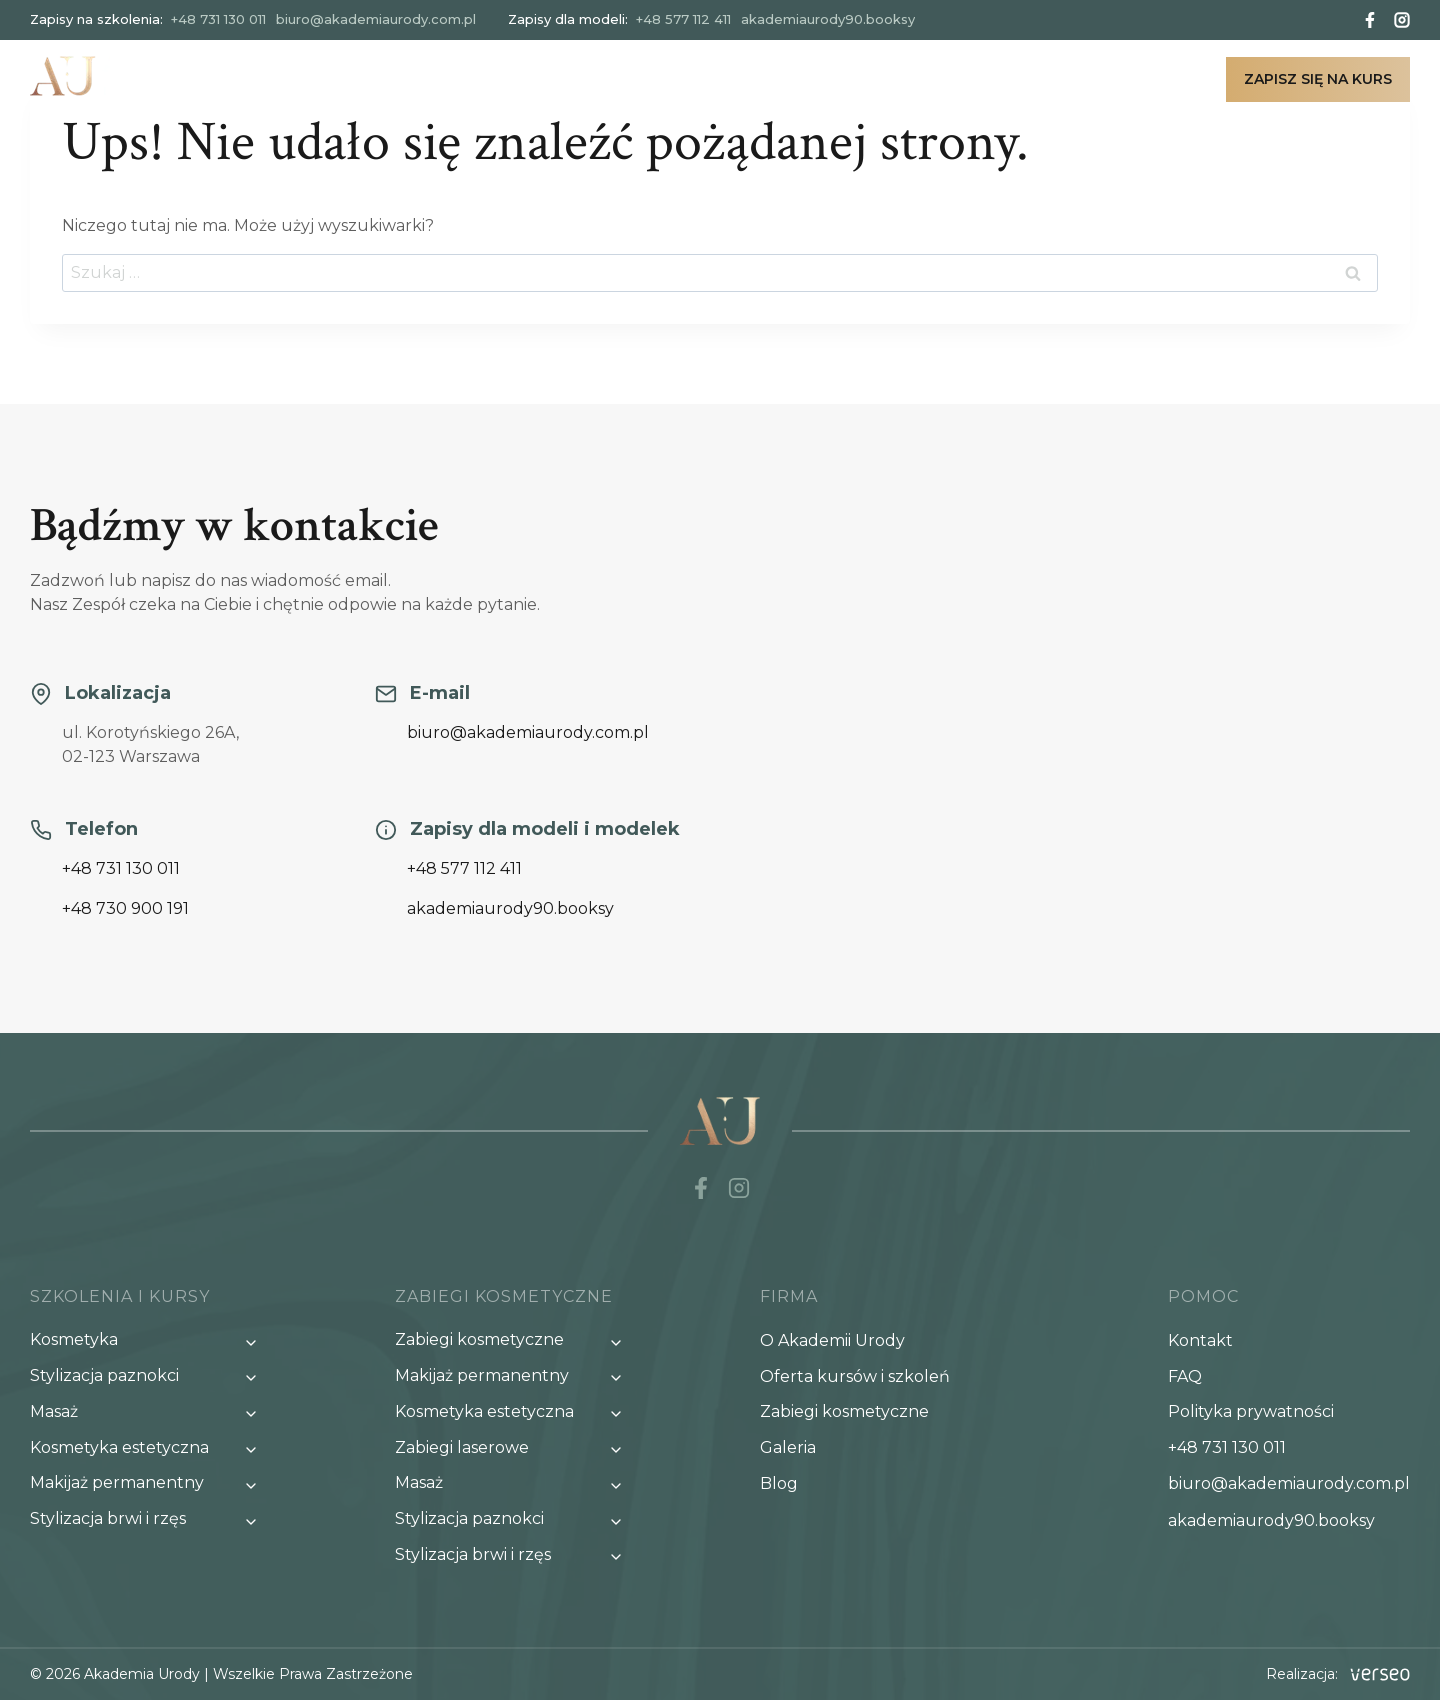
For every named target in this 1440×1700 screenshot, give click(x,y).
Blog (1073, 79)
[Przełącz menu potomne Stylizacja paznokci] (150, 1376)
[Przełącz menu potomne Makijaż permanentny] (150, 1483)
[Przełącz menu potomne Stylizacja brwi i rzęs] (150, 1519)
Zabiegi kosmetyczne (822, 79)
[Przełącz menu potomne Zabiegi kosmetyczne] (515, 1340)
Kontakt (1157, 79)
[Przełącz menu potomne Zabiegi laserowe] (515, 1448)
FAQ (1185, 1376)
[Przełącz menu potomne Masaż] (150, 1412)
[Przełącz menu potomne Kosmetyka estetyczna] (150, 1448)
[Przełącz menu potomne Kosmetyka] (150, 1340)
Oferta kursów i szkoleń (855, 1376)
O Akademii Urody (832, 1340)
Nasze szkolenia (613, 79)
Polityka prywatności (1251, 1411)
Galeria (993, 79)
